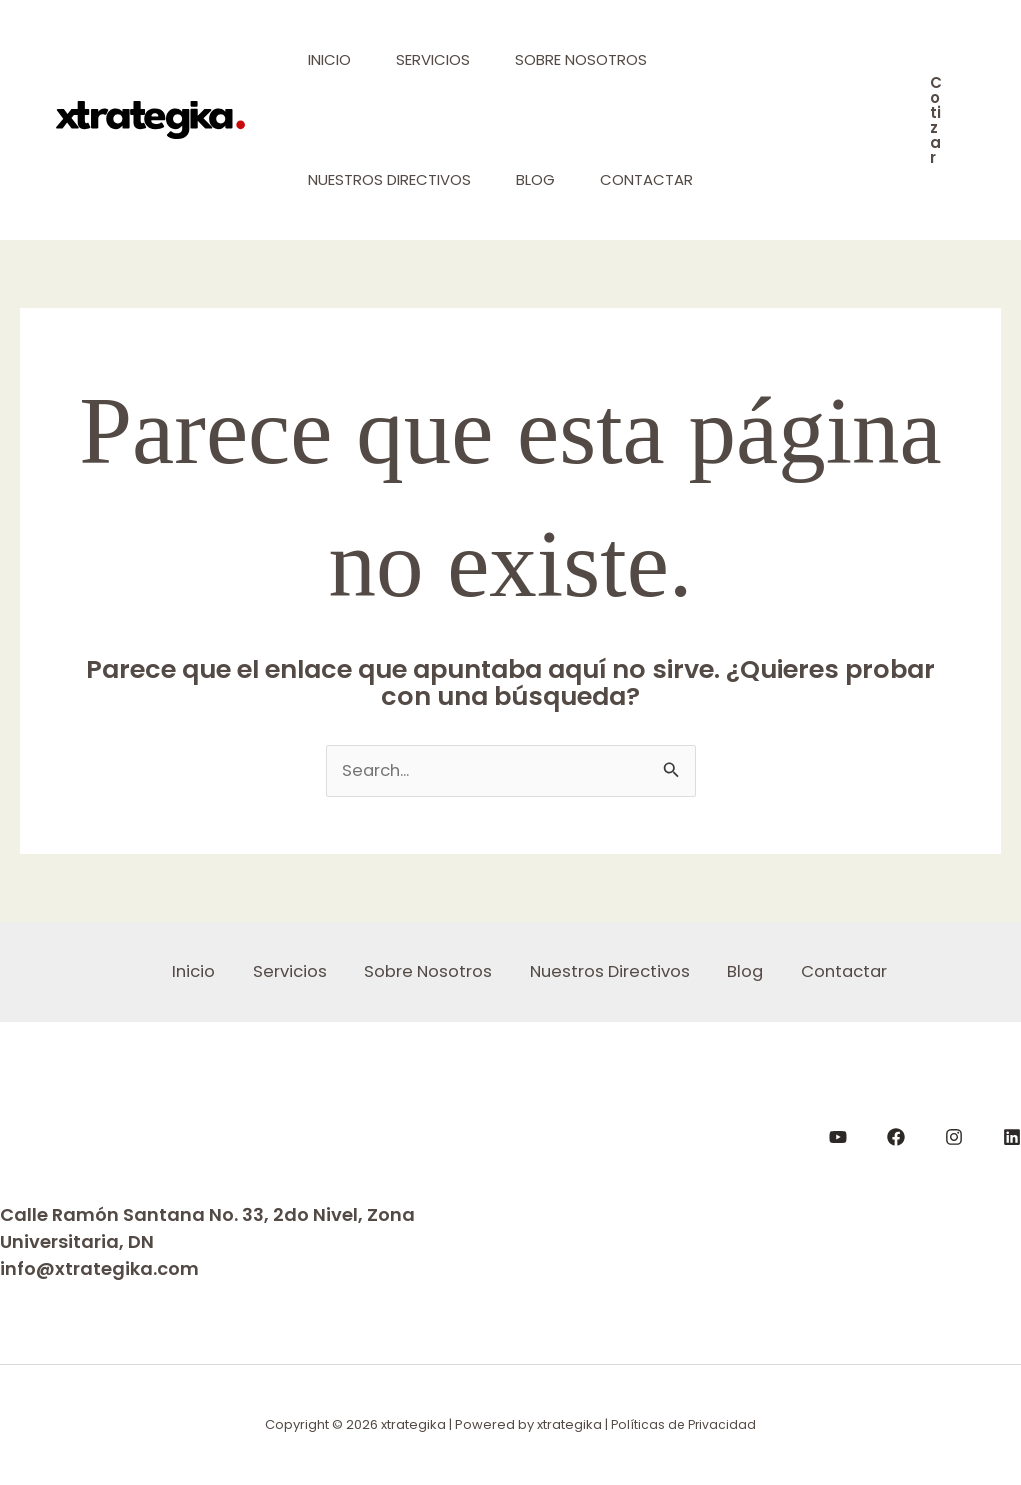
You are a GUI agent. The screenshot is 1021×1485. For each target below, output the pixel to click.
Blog (542, 179)
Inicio (331, 59)
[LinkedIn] (1012, 1138)
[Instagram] (954, 1138)
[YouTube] (838, 1138)
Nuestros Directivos (391, 179)
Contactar (658, 179)
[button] (936, 120)
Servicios (440, 59)
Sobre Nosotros (593, 59)
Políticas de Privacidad (683, 1425)
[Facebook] (896, 1138)
